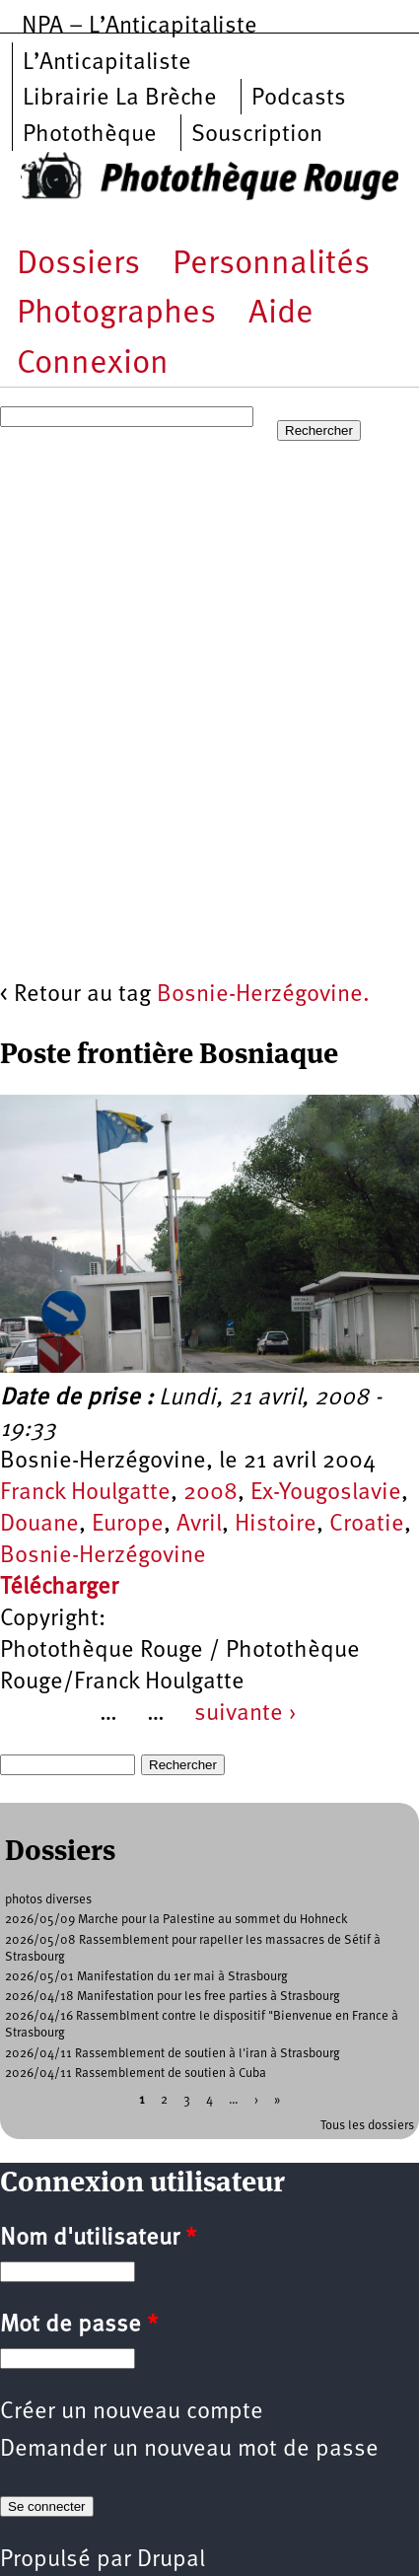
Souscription (256, 135)
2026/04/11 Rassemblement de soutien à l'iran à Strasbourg (172, 2053)
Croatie (366, 1525)
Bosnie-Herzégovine (103, 1556)
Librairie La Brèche (120, 98)
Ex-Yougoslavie (325, 1493)
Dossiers (78, 265)
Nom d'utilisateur (98, 2239)
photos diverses (48, 1900)
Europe (128, 1525)
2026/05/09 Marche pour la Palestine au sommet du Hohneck (176, 1919)
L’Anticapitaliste (107, 63)
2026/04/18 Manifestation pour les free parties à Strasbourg (172, 1996)
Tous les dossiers (367, 2125)
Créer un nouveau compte (131, 2412)
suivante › (245, 1714)
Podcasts (298, 98)
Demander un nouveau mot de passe (189, 2450)
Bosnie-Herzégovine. (263, 995)
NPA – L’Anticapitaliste (139, 26)
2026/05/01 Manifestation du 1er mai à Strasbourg (146, 1976)
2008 (210, 1493)
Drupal (171, 2560)
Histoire (275, 1525)
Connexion (93, 364)
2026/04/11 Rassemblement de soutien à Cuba (135, 2073)
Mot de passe (79, 2325)
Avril (199, 1525)
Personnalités (271, 265)
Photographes (116, 314)
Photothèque (90, 135)
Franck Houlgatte (85, 1493)
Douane (39, 1525)
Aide (281, 314)
